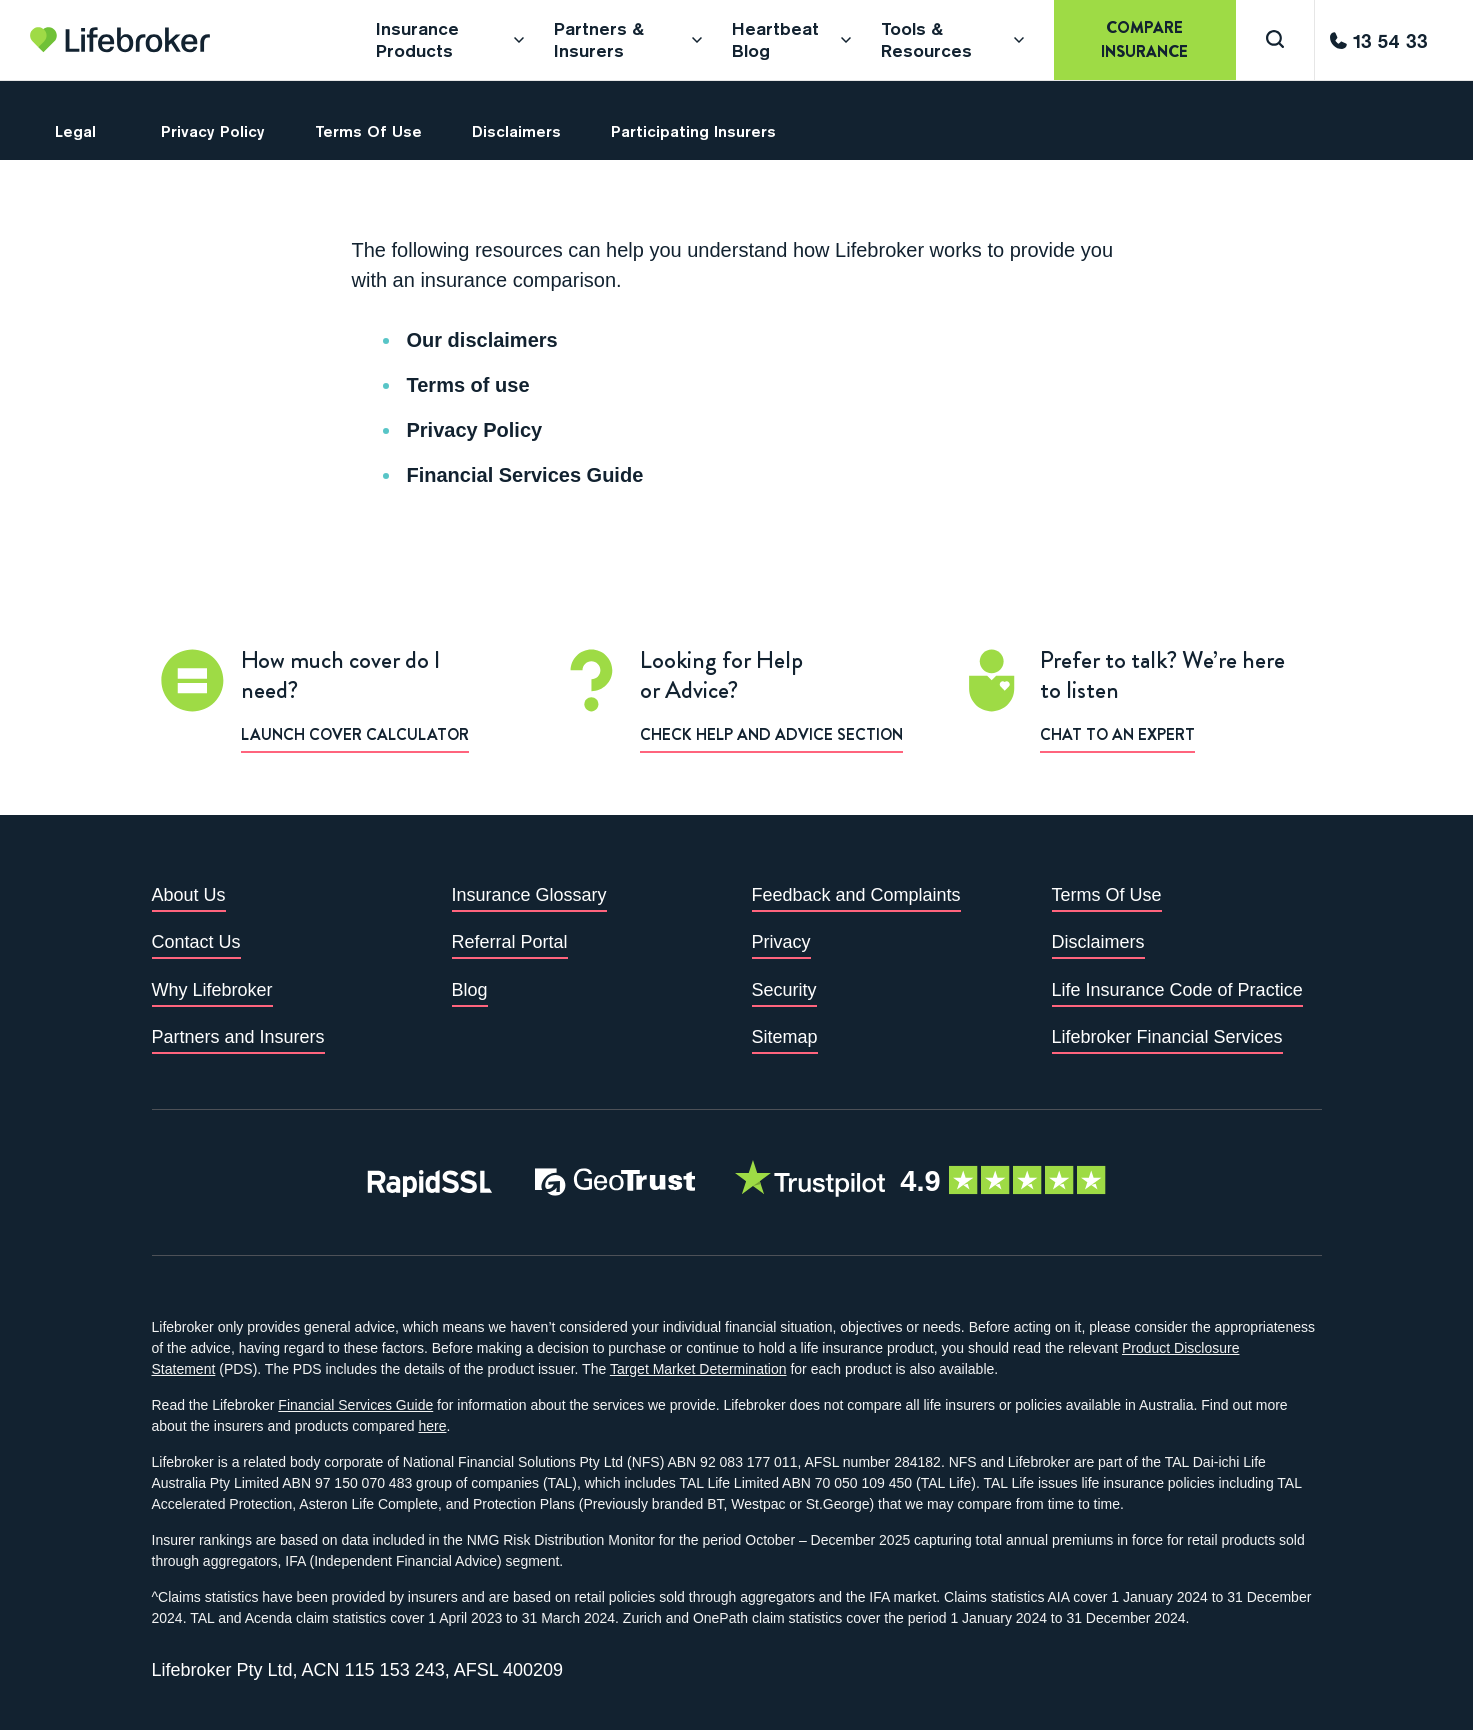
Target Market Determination (698, 1369)
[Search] (1275, 40)
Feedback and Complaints (856, 895)
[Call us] (1379, 40)
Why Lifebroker (212, 990)
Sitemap (785, 1037)
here (432, 1426)
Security (784, 990)
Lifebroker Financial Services (1167, 1037)
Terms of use (468, 385)
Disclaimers (1098, 942)
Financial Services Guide (525, 475)
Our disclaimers (482, 340)
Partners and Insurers (238, 1037)
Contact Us (196, 942)
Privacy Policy (475, 430)
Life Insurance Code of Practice (1177, 990)
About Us (189, 895)
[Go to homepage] (120, 40)
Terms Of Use (1107, 895)
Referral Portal (510, 942)
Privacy (781, 942)
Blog (470, 990)
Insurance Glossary (529, 895)
